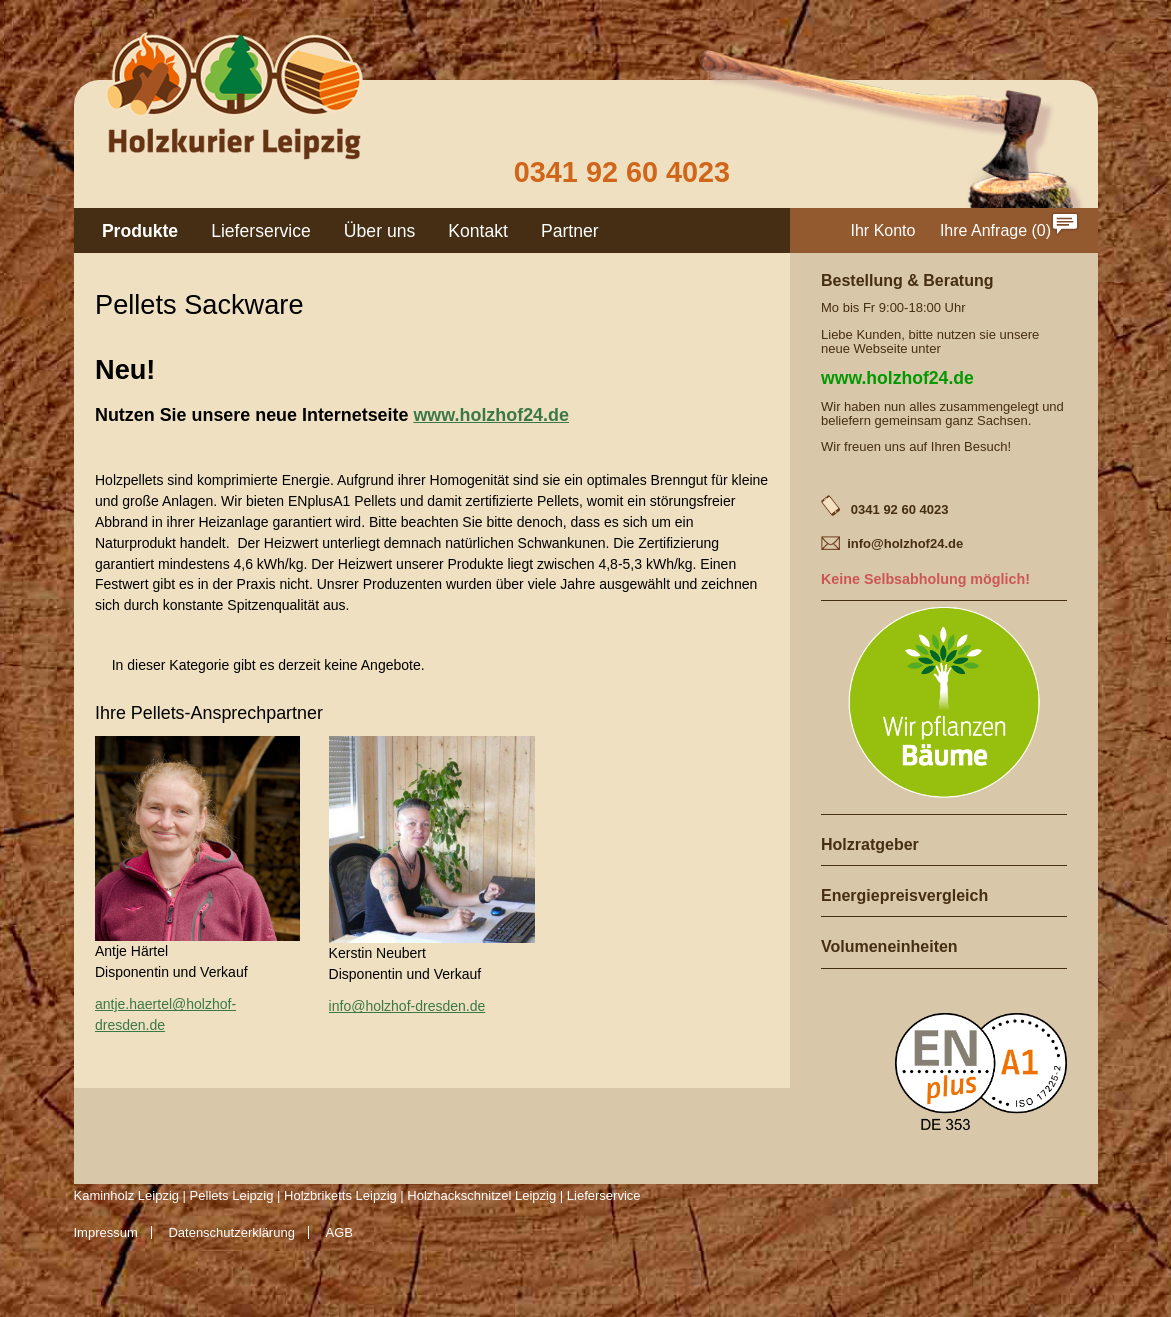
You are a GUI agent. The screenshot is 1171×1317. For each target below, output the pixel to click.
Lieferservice (261, 231)
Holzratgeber (870, 844)
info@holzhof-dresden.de (407, 1006)
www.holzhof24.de (491, 415)
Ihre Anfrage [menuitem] (983, 230)
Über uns (379, 231)
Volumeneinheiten (889, 946)
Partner (570, 231)
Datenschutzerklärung (231, 1232)
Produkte (140, 231)
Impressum (106, 1232)
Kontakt (478, 231)
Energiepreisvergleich (904, 895)
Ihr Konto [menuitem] (883, 230)
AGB (339, 1232)
